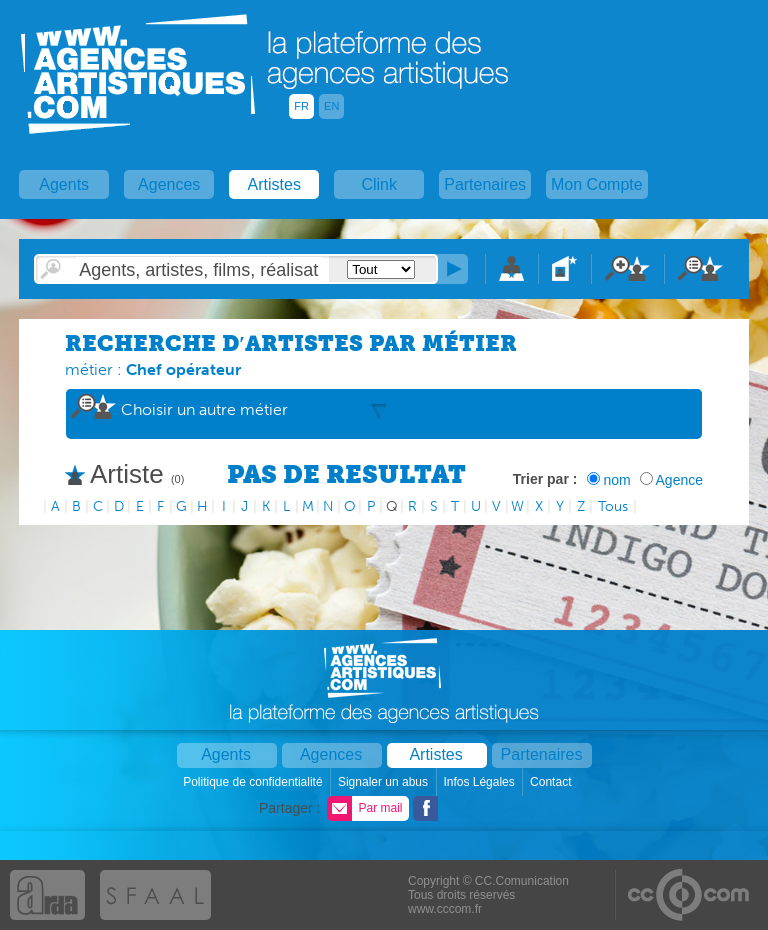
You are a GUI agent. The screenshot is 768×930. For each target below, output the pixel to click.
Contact (552, 782)
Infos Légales (480, 782)
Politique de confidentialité (254, 782)
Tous (613, 506)
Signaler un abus (384, 782)
